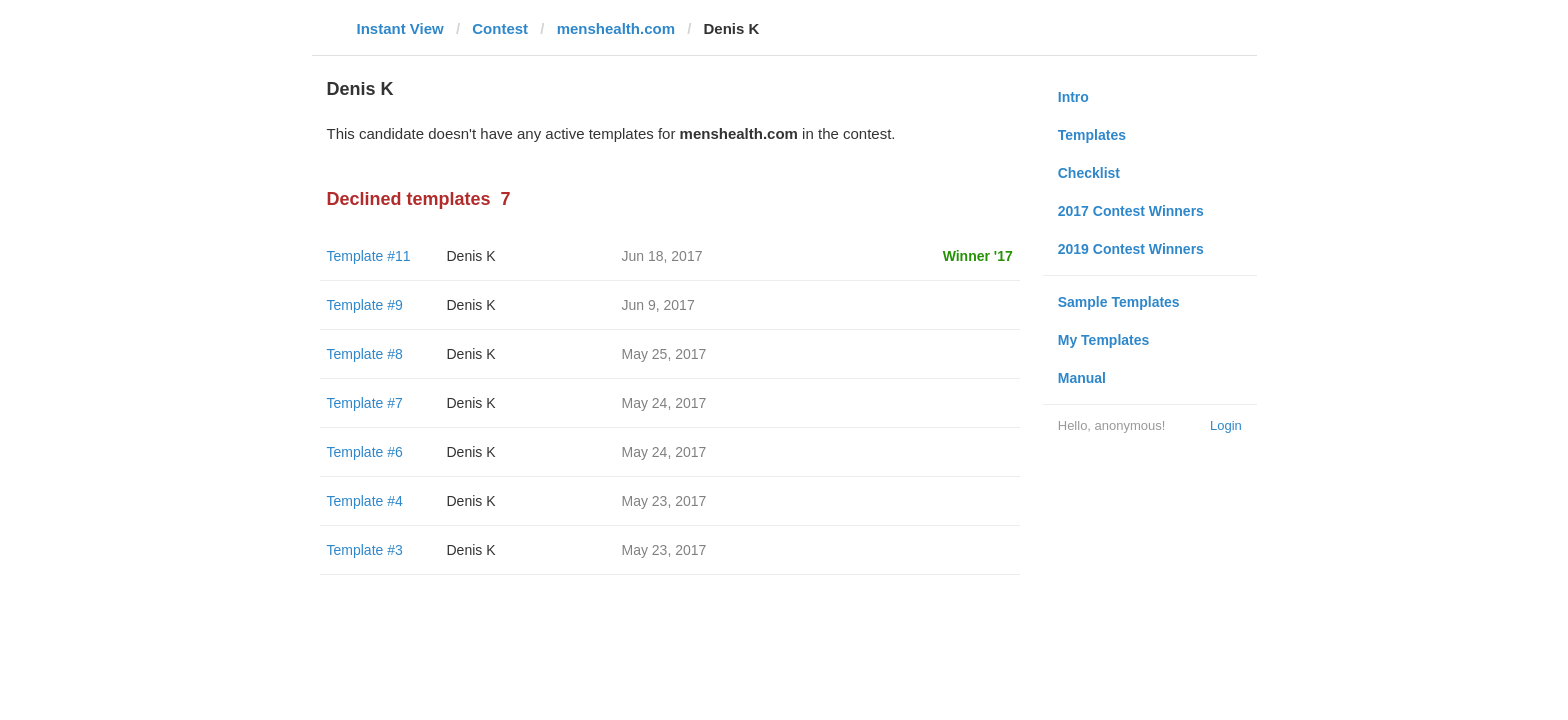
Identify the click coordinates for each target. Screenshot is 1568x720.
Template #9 (365, 305)
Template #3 (365, 550)
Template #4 (365, 501)
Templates (1092, 135)
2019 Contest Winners (1131, 249)
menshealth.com (616, 28)
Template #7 (365, 403)
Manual (1082, 378)
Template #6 (365, 452)
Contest (500, 28)
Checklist (1089, 173)
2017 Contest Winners (1131, 211)
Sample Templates (1119, 302)
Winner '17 (978, 256)
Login (1226, 425)
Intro (1073, 97)
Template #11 (369, 256)
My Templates (1104, 340)
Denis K (471, 256)
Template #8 (365, 354)
